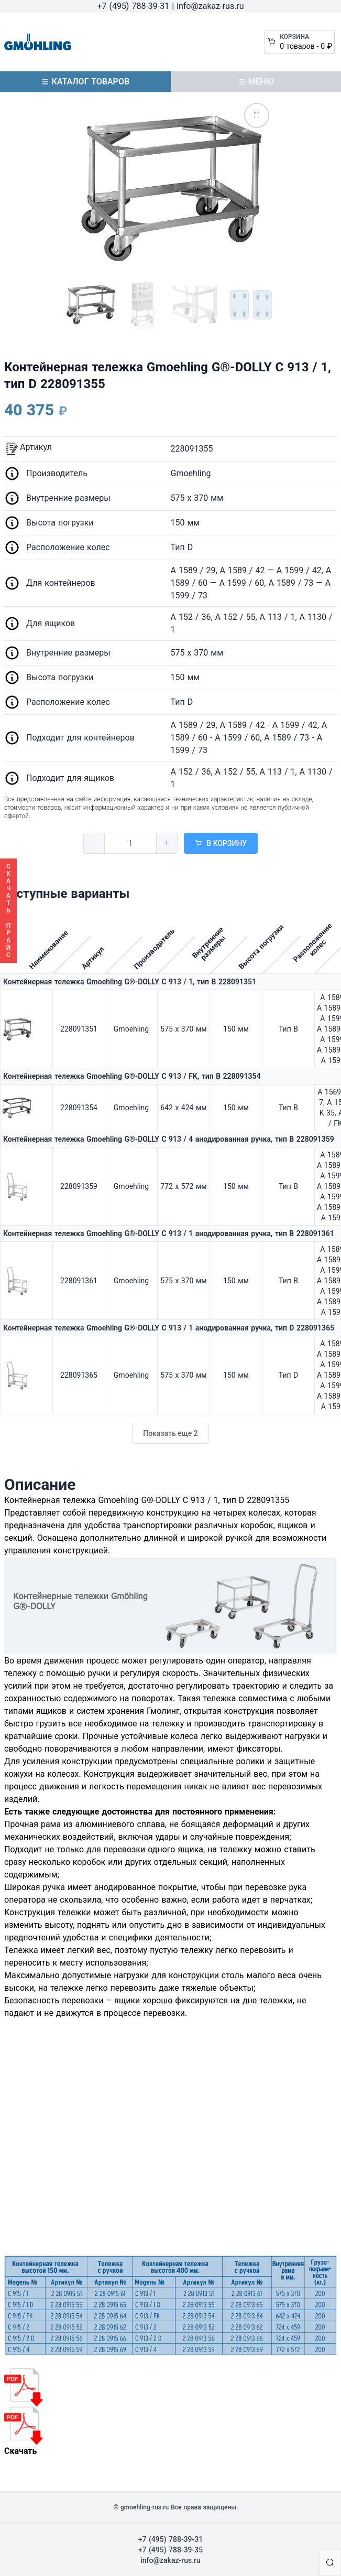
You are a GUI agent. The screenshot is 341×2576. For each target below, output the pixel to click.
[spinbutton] (130, 843)
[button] (94, 843)
